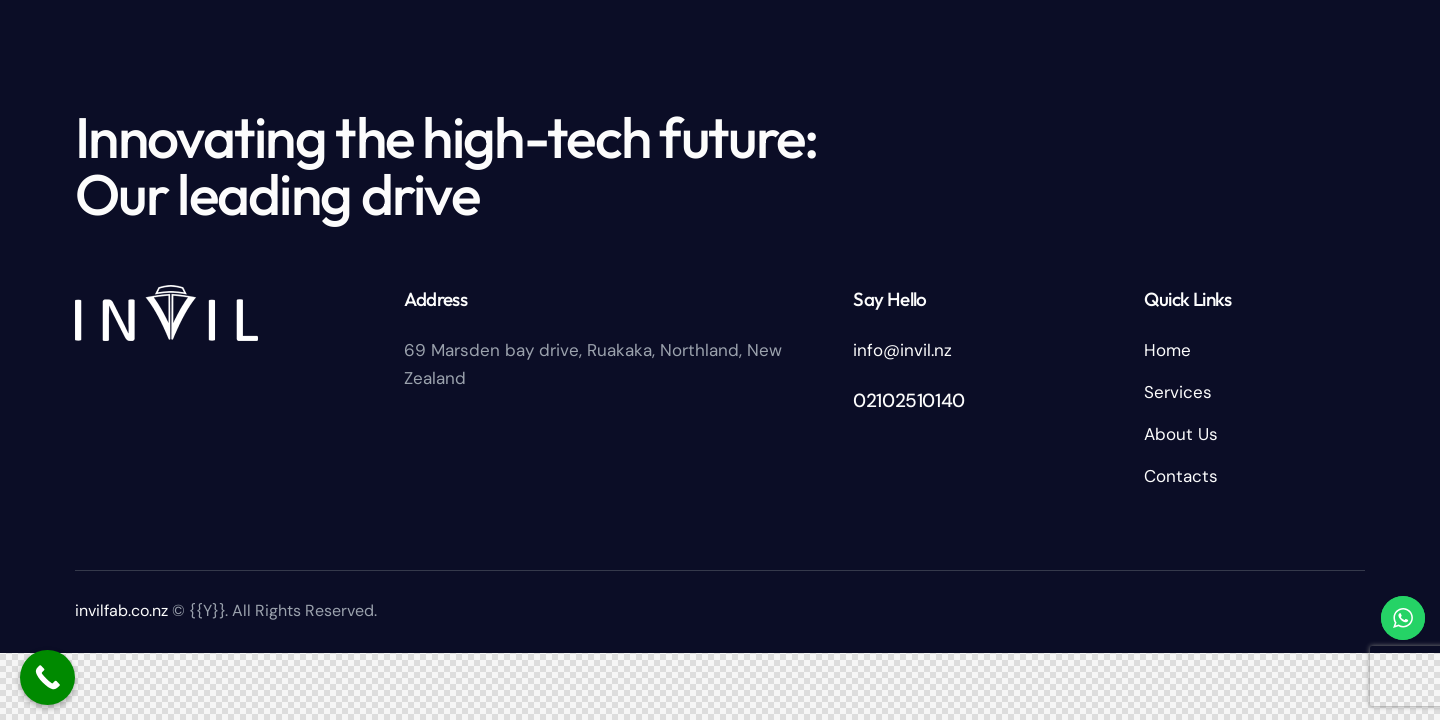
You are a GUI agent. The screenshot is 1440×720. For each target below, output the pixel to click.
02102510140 (909, 400)
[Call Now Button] (47, 677)
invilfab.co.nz (121, 610)
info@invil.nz (902, 350)
